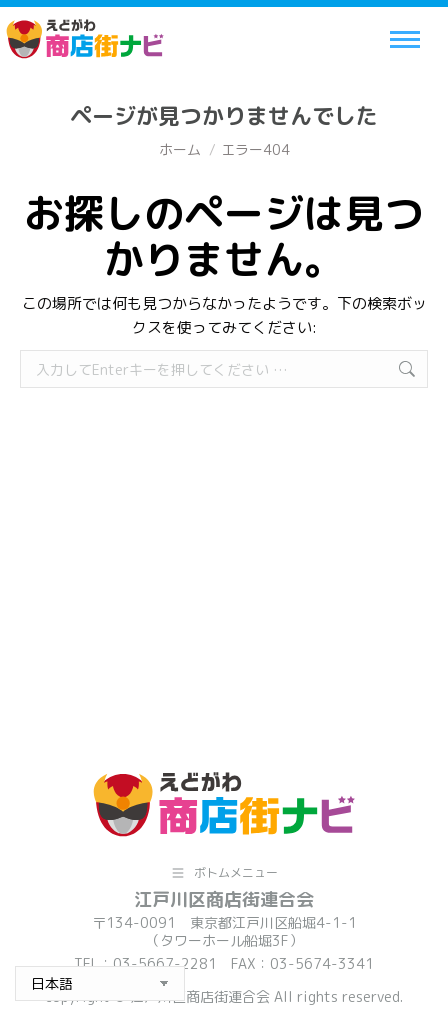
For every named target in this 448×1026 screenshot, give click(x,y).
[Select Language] (100, 983)
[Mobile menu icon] (405, 39)
